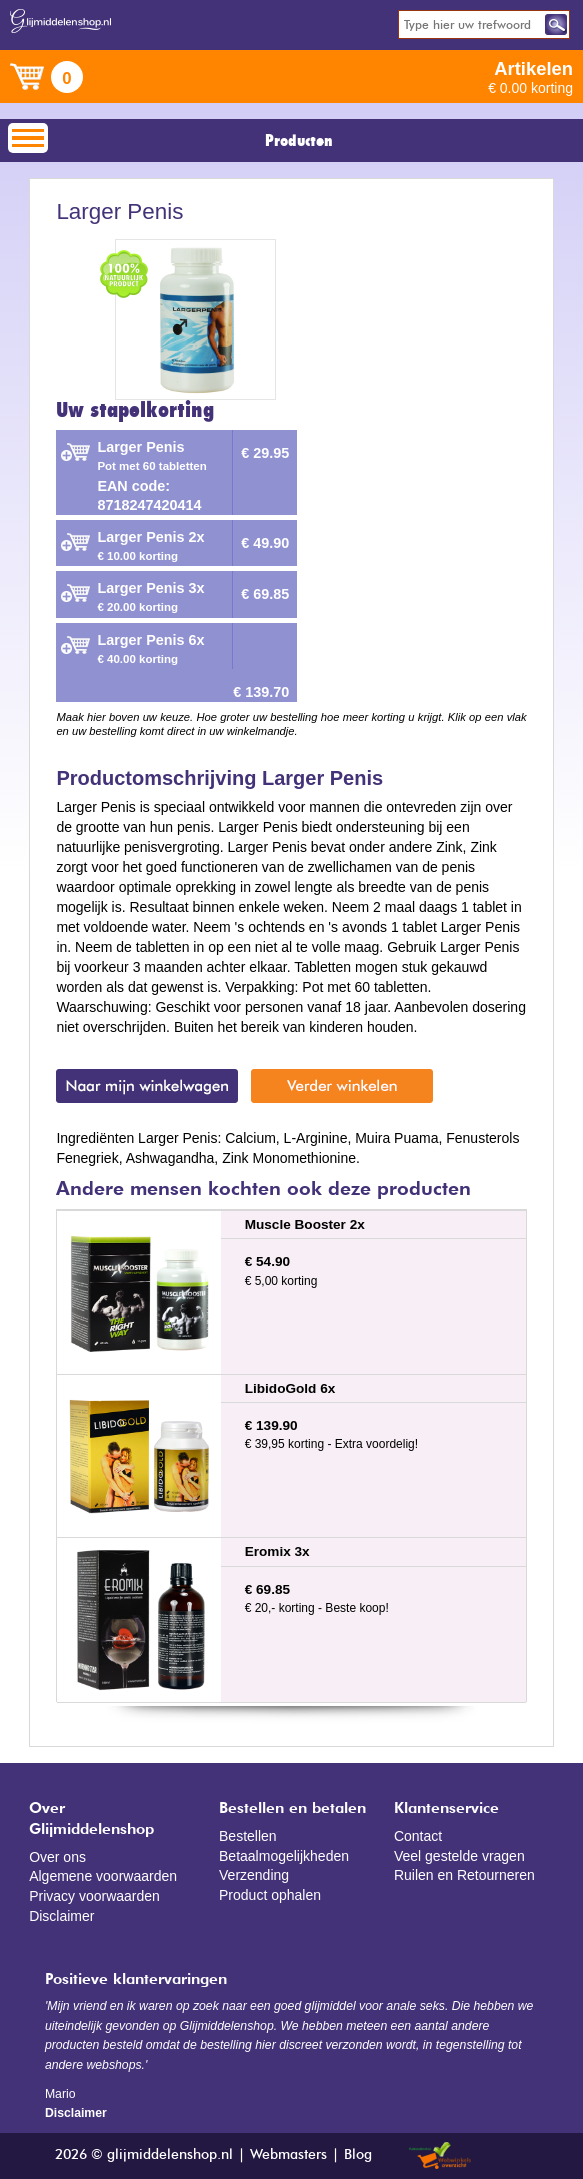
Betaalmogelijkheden (284, 1856)
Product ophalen (270, 1895)
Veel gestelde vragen (459, 1856)
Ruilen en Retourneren (464, 1875)
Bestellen (248, 1836)
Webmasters (288, 2155)
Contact (418, 1836)
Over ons (57, 1857)
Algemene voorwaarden (103, 1876)
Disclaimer (61, 1916)
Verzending (254, 1875)
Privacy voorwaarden (94, 1896)
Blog (358, 2155)
